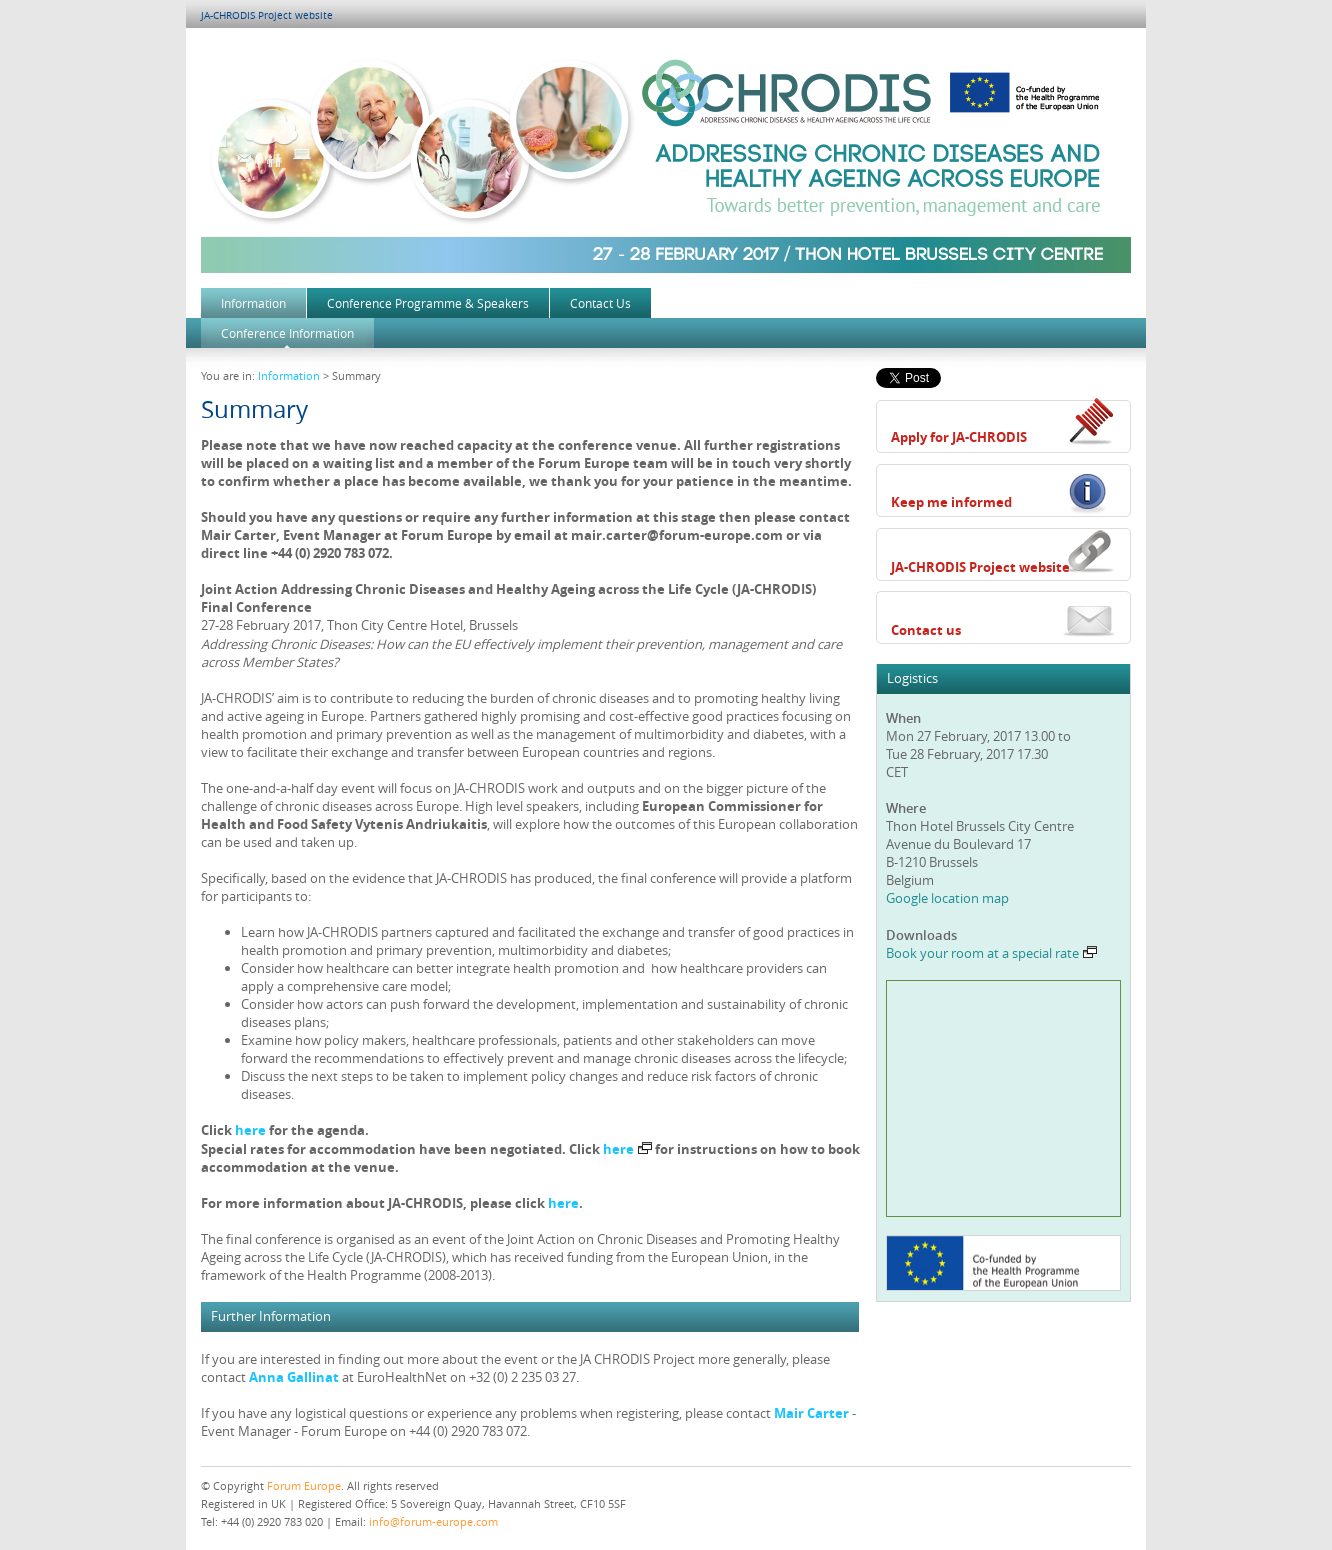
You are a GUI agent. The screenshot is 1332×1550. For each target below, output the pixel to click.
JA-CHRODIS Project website (267, 15)
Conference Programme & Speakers (428, 303)
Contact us (926, 630)
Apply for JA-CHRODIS (959, 437)
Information (253, 303)
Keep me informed (951, 502)
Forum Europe (304, 1485)
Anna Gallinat (294, 1377)
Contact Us (600, 303)
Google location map (947, 898)
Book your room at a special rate (991, 953)
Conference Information (287, 333)
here (250, 1130)
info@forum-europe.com (433, 1521)
